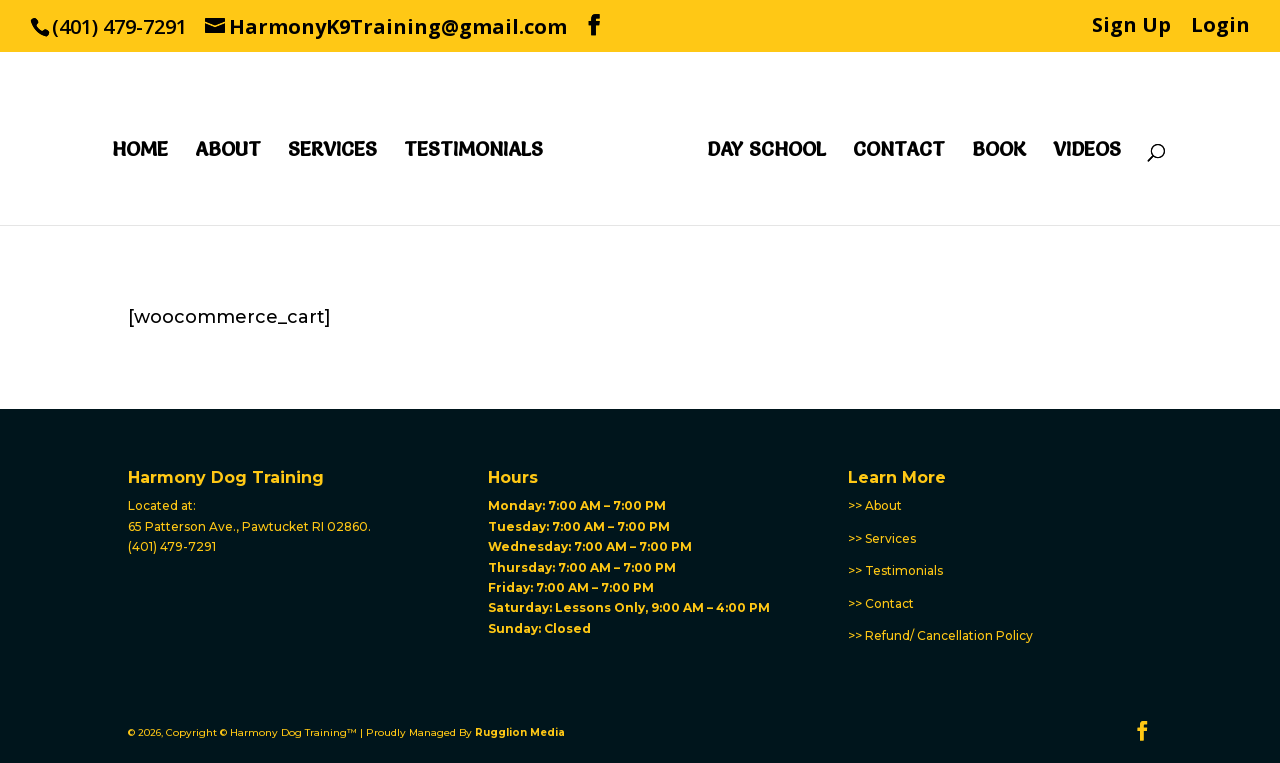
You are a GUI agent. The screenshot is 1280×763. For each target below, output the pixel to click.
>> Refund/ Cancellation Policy (940, 635)
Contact (899, 151)
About (228, 151)
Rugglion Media (520, 732)
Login (1220, 26)
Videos (1087, 151)
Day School (766, 151)
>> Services (882, 538)
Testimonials (473, 151)
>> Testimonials (895, 570)
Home (140, 151)
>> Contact (881, 603)
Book (999, 151)
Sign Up (1131, 26)
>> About (875, 505)
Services (332, 151)
